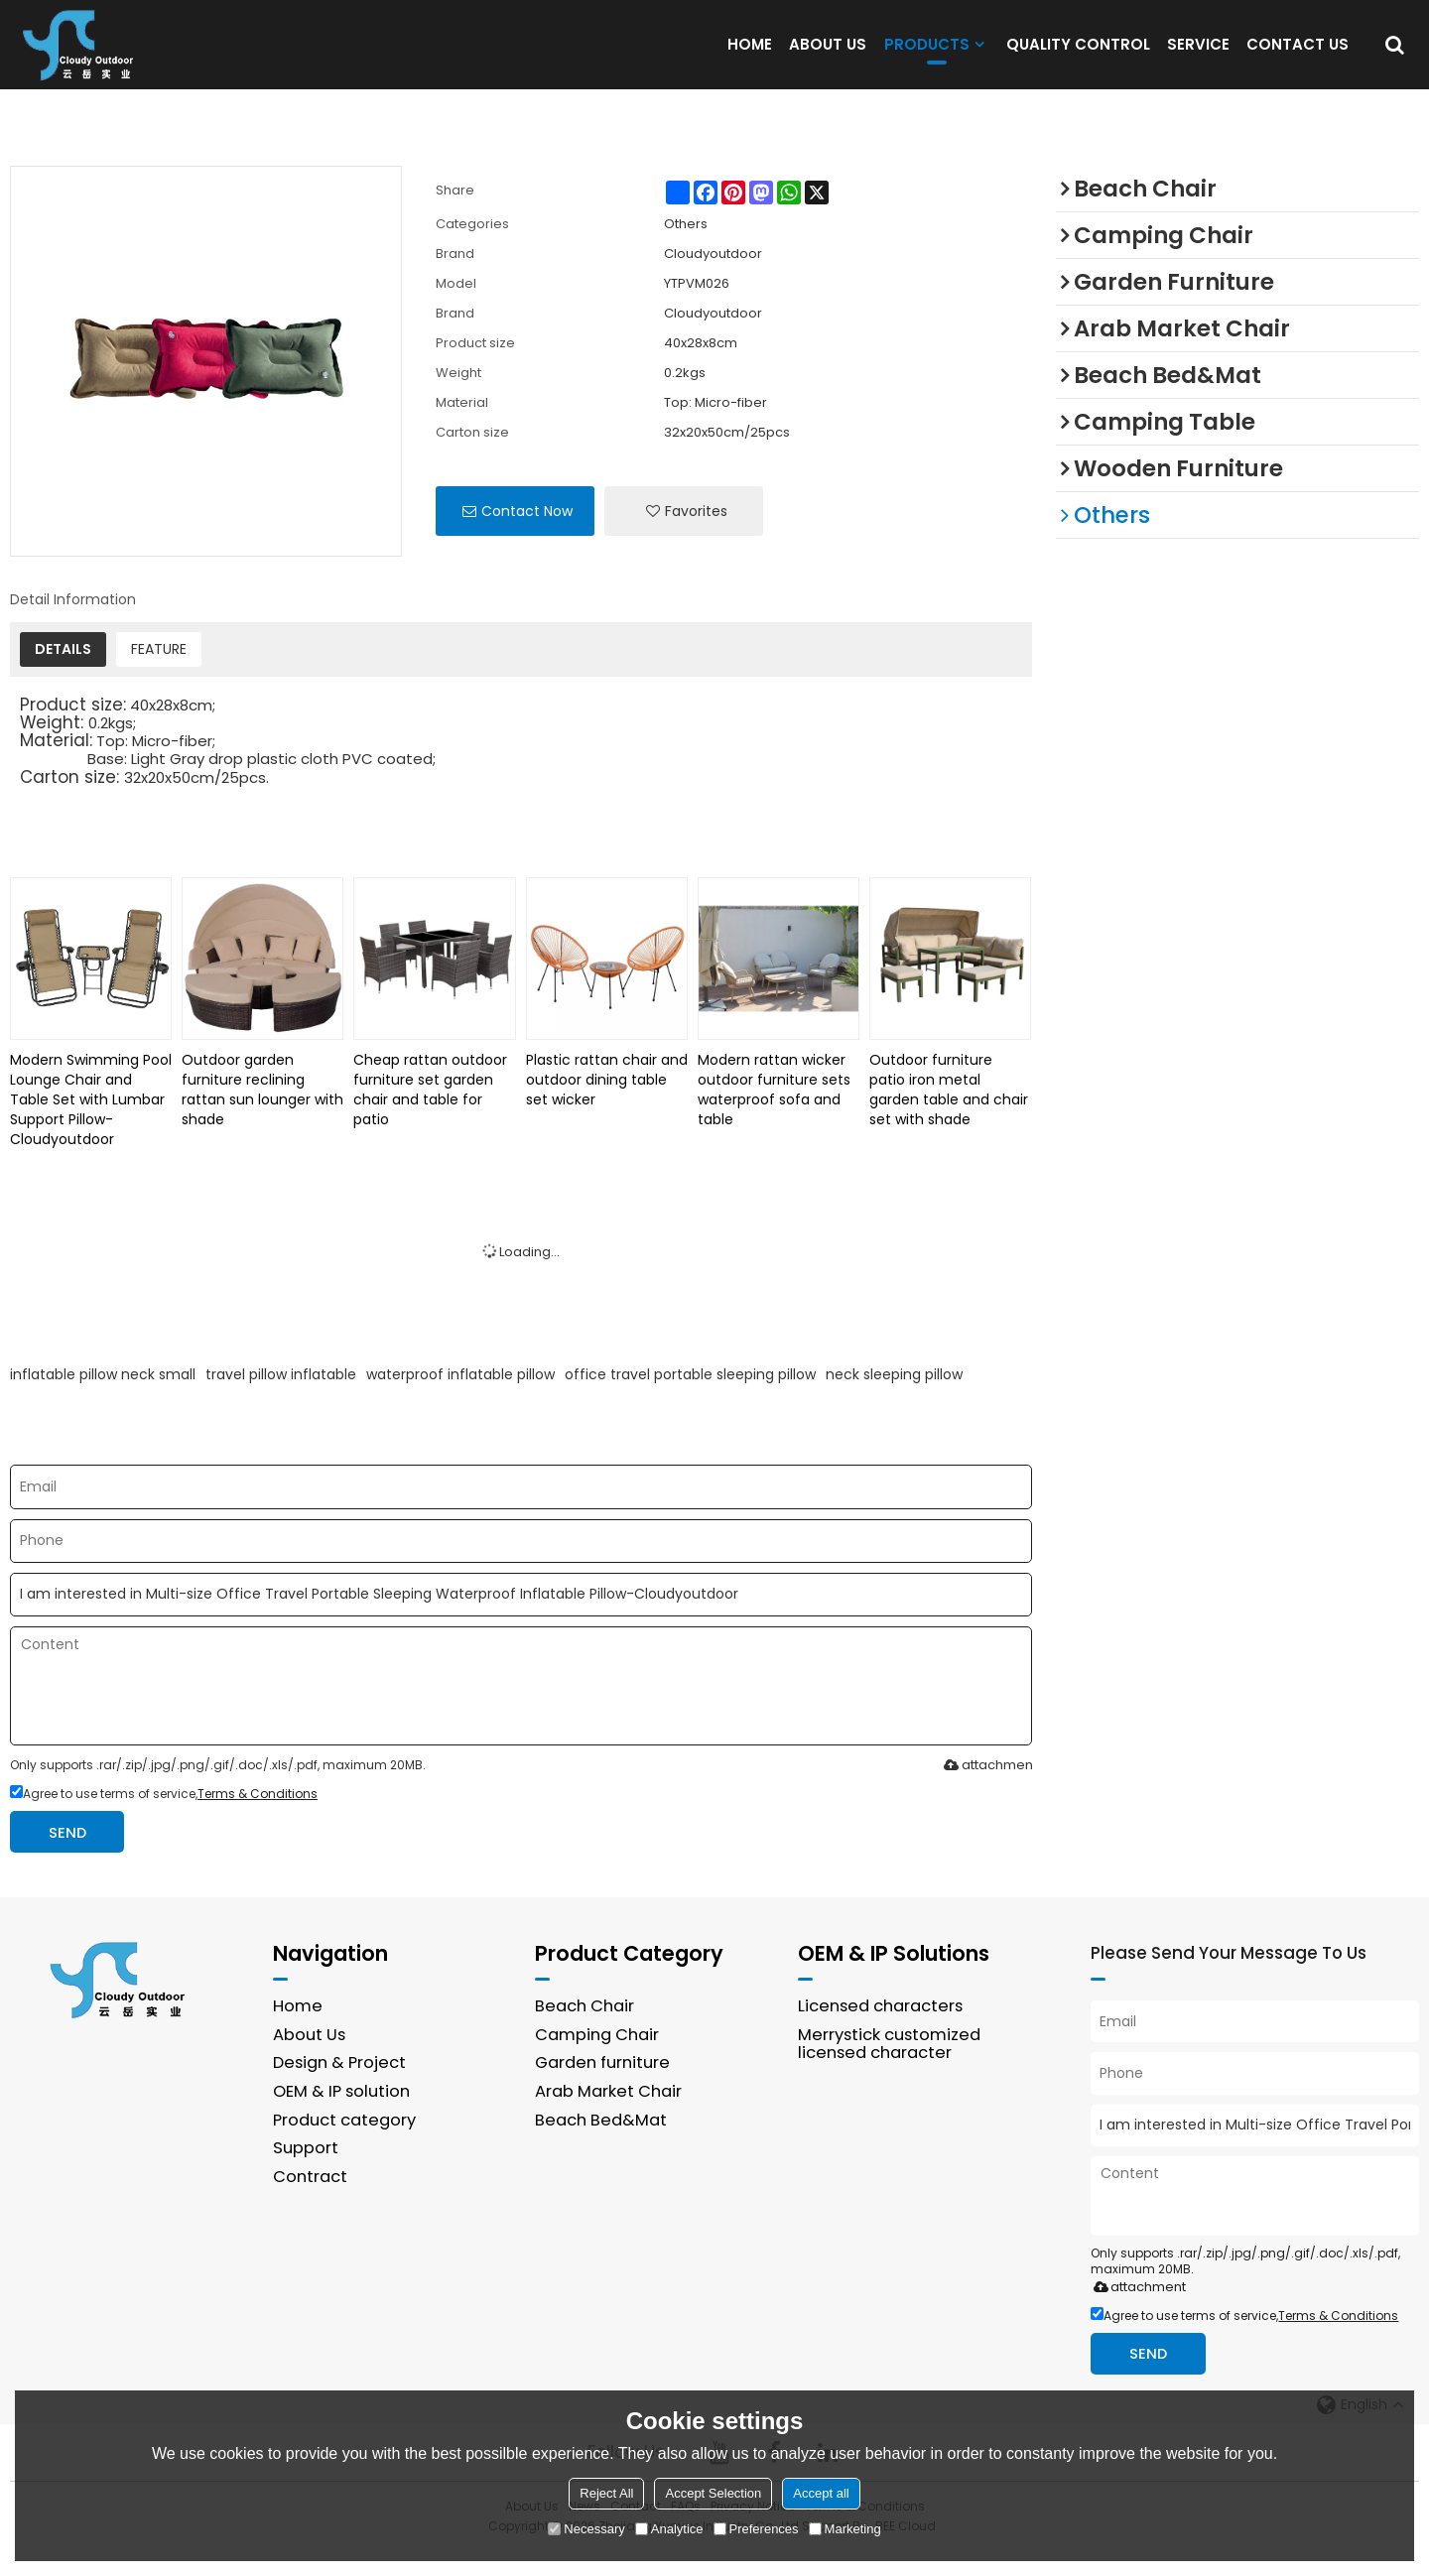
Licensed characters (881, 2030)
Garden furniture (602, 2087)
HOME (749, 56)
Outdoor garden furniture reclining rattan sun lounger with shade (262, 1113)
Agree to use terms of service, (164, 1817)
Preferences (756, 2528)
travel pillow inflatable (280, 1398)
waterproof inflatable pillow (460, 1398)
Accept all (820, 2493)
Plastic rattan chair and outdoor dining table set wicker (607, 1103)
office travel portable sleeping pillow (690, 1398)
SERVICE (1198, 56)
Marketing (845, 2528)
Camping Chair (597, 2058)
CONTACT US (1297, 56)
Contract (310, 2200)
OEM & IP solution (341, 2116)
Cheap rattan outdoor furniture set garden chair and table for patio (430, 1113)
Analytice (669, 2528)
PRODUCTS (927, 61)
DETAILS (63, 673)
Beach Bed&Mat (600, 2143)
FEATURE (159, 673)
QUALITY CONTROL (1078, 56)
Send (68, 1856)
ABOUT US (827, 56)
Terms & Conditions (257, 1817)
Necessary (586, 2528)
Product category (344, 2143)
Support (305, 2172)
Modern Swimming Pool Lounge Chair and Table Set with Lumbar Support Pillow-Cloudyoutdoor (91, 1123)
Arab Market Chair (608, 2116)
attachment (987, 1788)
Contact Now (527, 535)
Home (298, 2030)
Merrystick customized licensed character (890, 2068)
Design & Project (339, 2087)
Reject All (606, 2493)
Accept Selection (713, 2493)
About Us (309, 2058)
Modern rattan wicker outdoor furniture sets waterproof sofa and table (774, 1113)
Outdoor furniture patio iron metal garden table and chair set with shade (948, 1113)
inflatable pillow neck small (102, 1398)
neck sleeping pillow (894, 1398)
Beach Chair (584, 2030)
